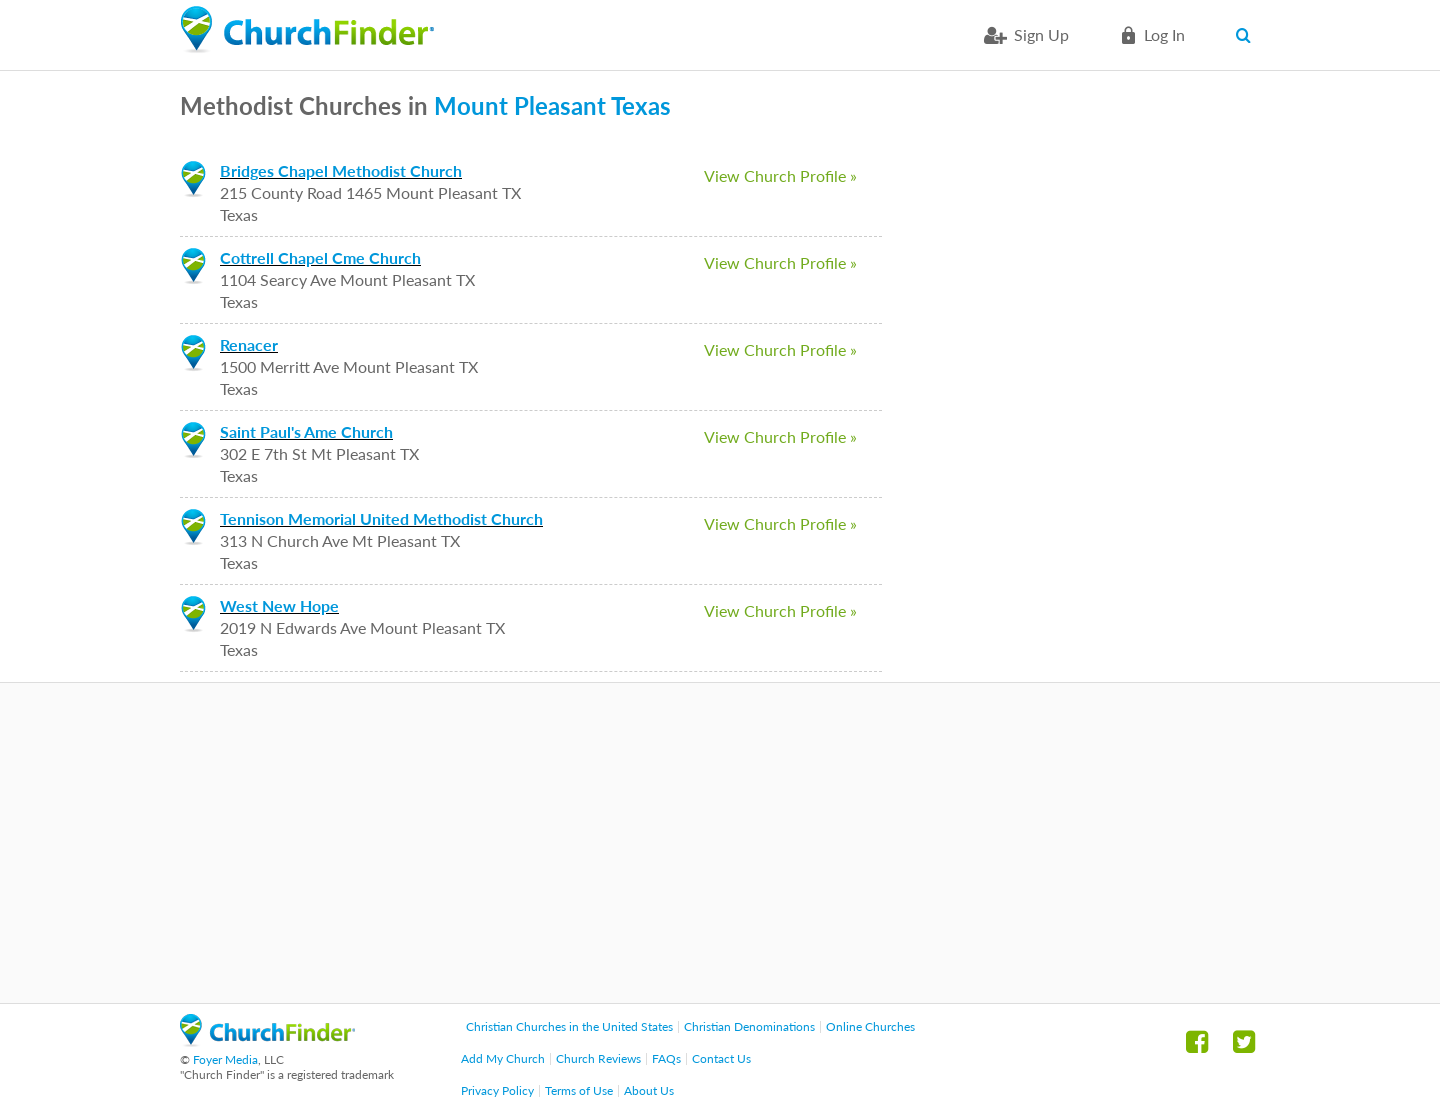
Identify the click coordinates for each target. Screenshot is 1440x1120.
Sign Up (1041, 34)
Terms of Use (579, 1090)
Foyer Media (225, 1059)
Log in (1164, 34)
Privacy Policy (497, 1090)
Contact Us (721, 1058)
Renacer (249, 344)
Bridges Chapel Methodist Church (341, 170)
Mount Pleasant (520, 105)
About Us (649, 1090)
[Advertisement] (720, 843)
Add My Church (503, 1058)
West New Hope (279, 605)
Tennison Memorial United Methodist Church (381, 518)
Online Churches (870, 1026)
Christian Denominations (749, 1026)
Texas (641, 105)
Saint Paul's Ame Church (306, 431)
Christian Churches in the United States (569, 1026)
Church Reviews (598, 1058)
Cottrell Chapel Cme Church (320, 257)
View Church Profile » (780, 175)
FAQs (666, 1058)
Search (1247, 35)
